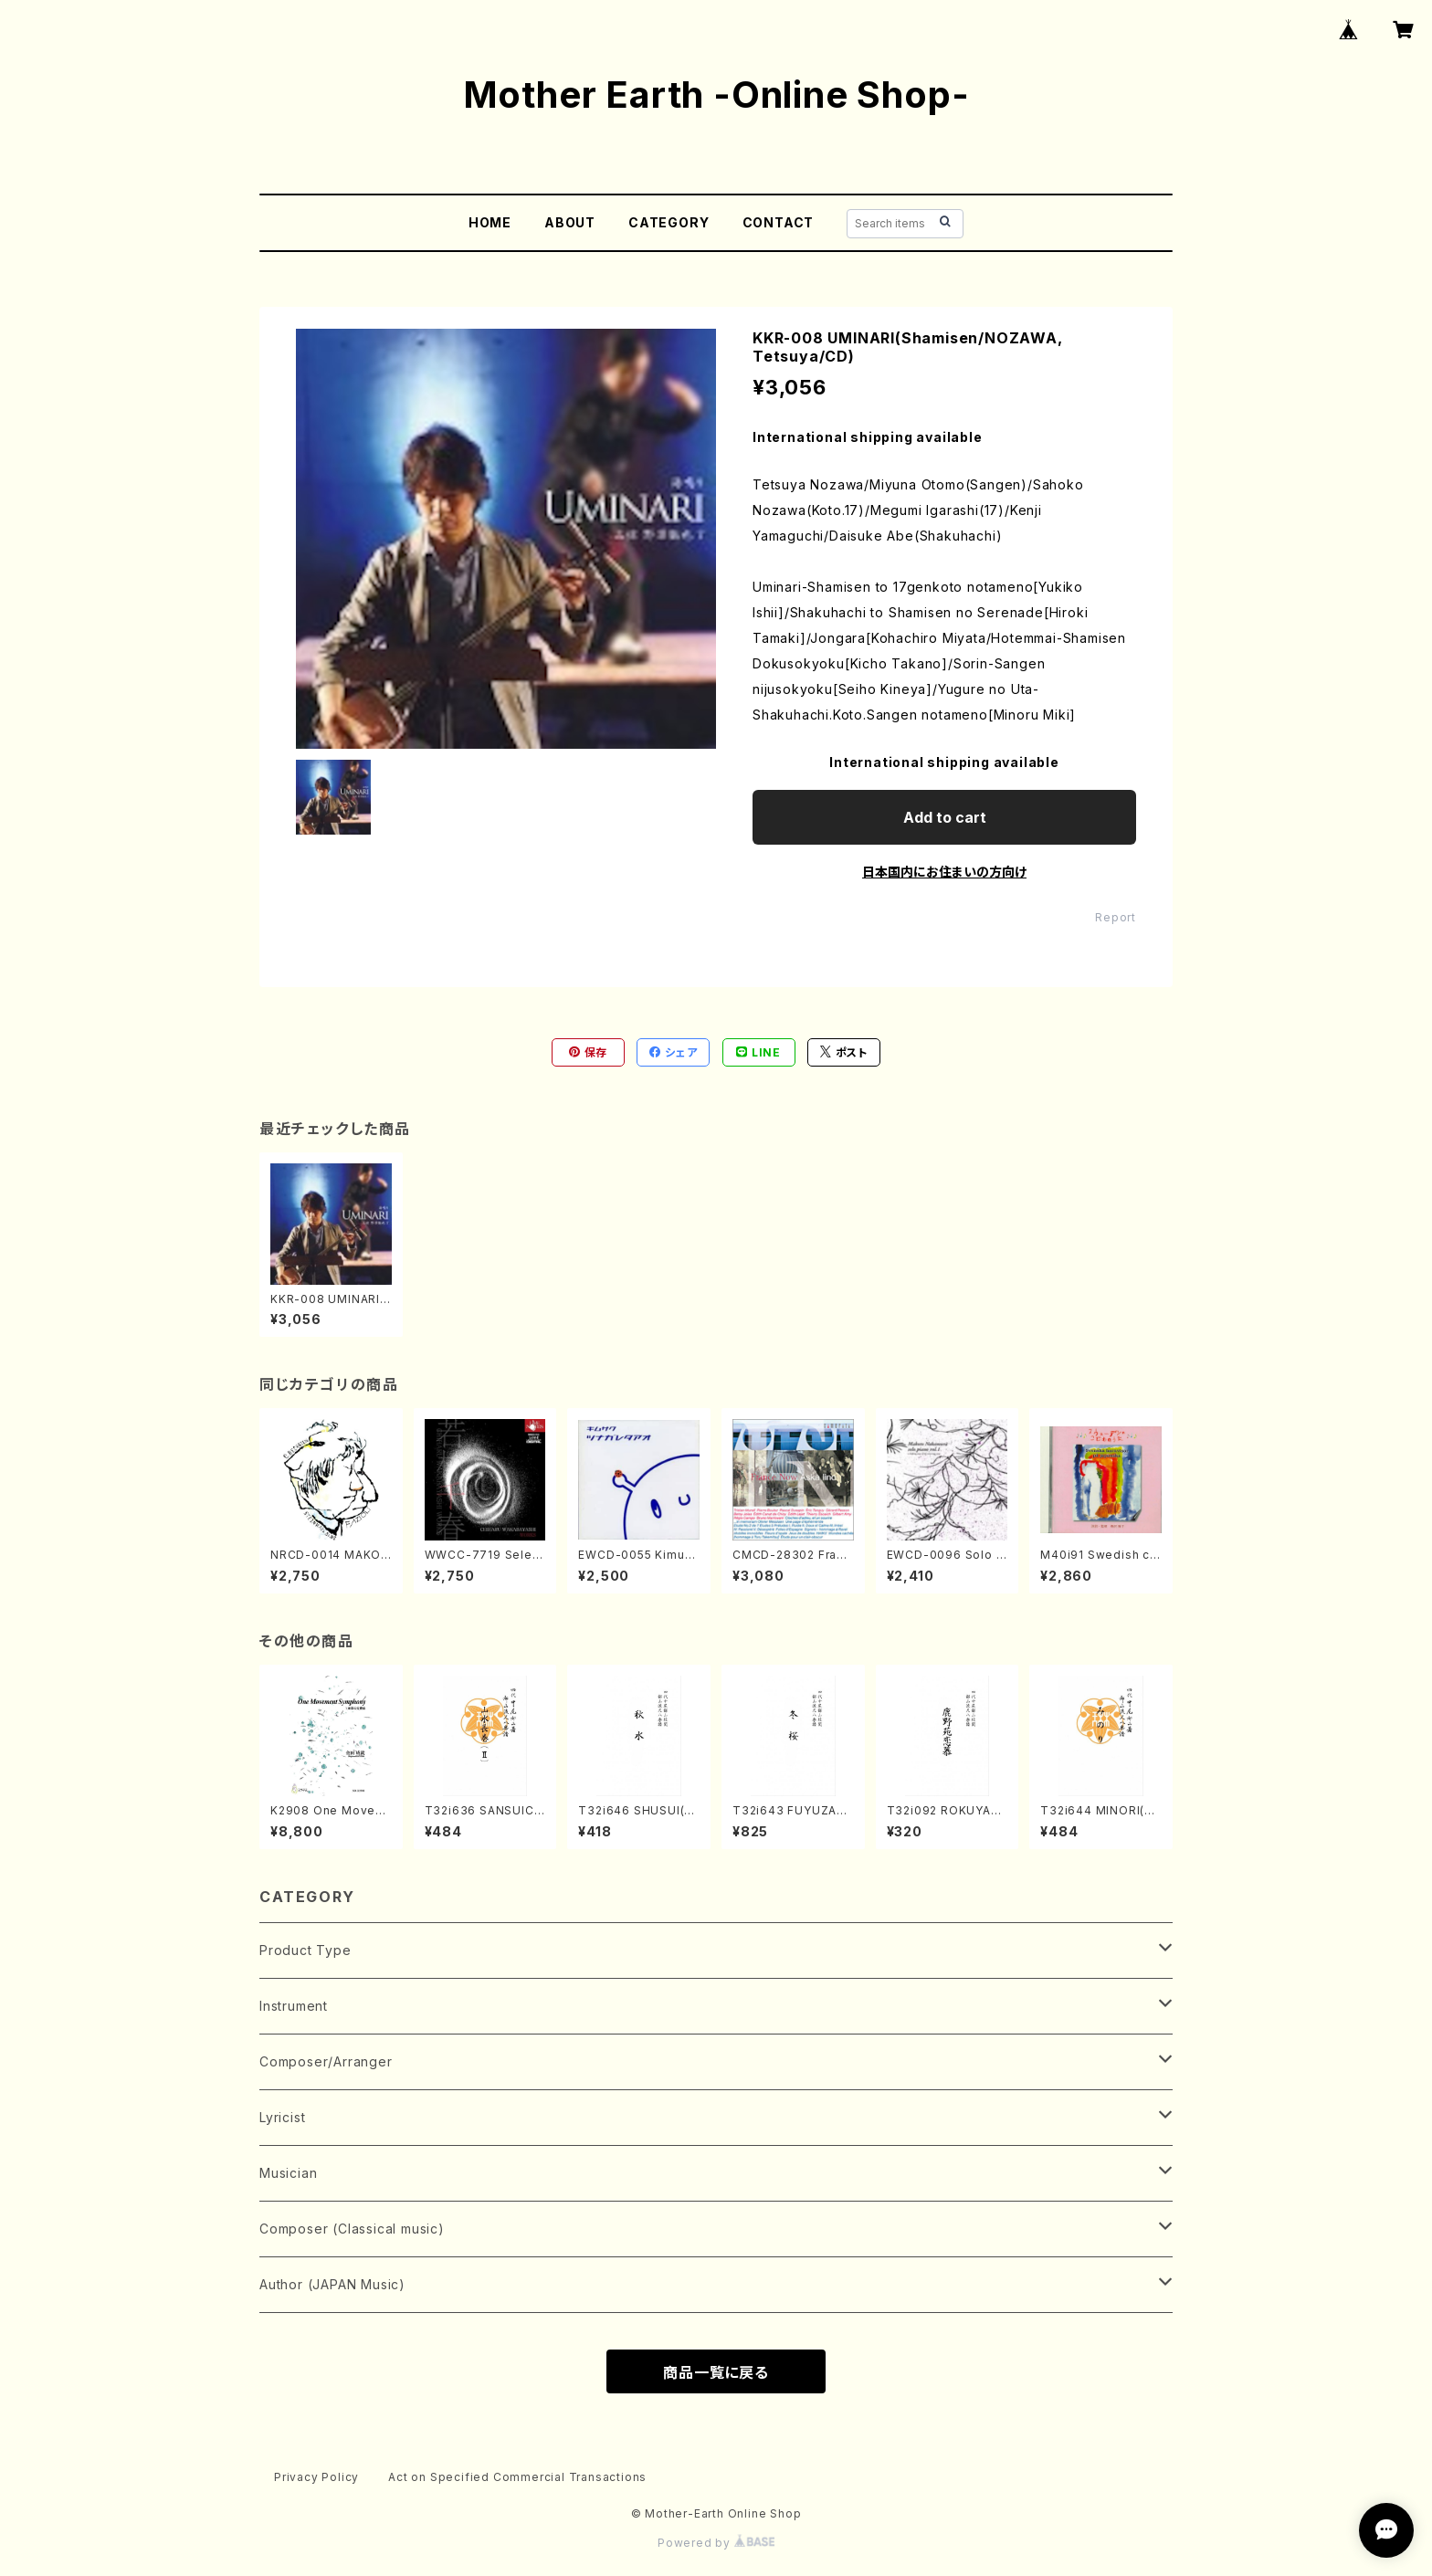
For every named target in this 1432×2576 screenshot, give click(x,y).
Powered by (716, 2543)
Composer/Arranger (326, 2061)
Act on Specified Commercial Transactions (517, 2477)
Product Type (305, 1950)
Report (1115, 917)
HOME (490, 222)
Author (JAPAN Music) (332, 2284)
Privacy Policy (316, 2477)
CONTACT (778, 222)
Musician (288, 2173)
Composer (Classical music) (352, 2228)
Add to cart (944, 817)
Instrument (293, 2005)
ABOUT (569, 222)
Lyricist (282, 2117)
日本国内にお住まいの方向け (944, 871)
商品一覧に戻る (716, 2372)
